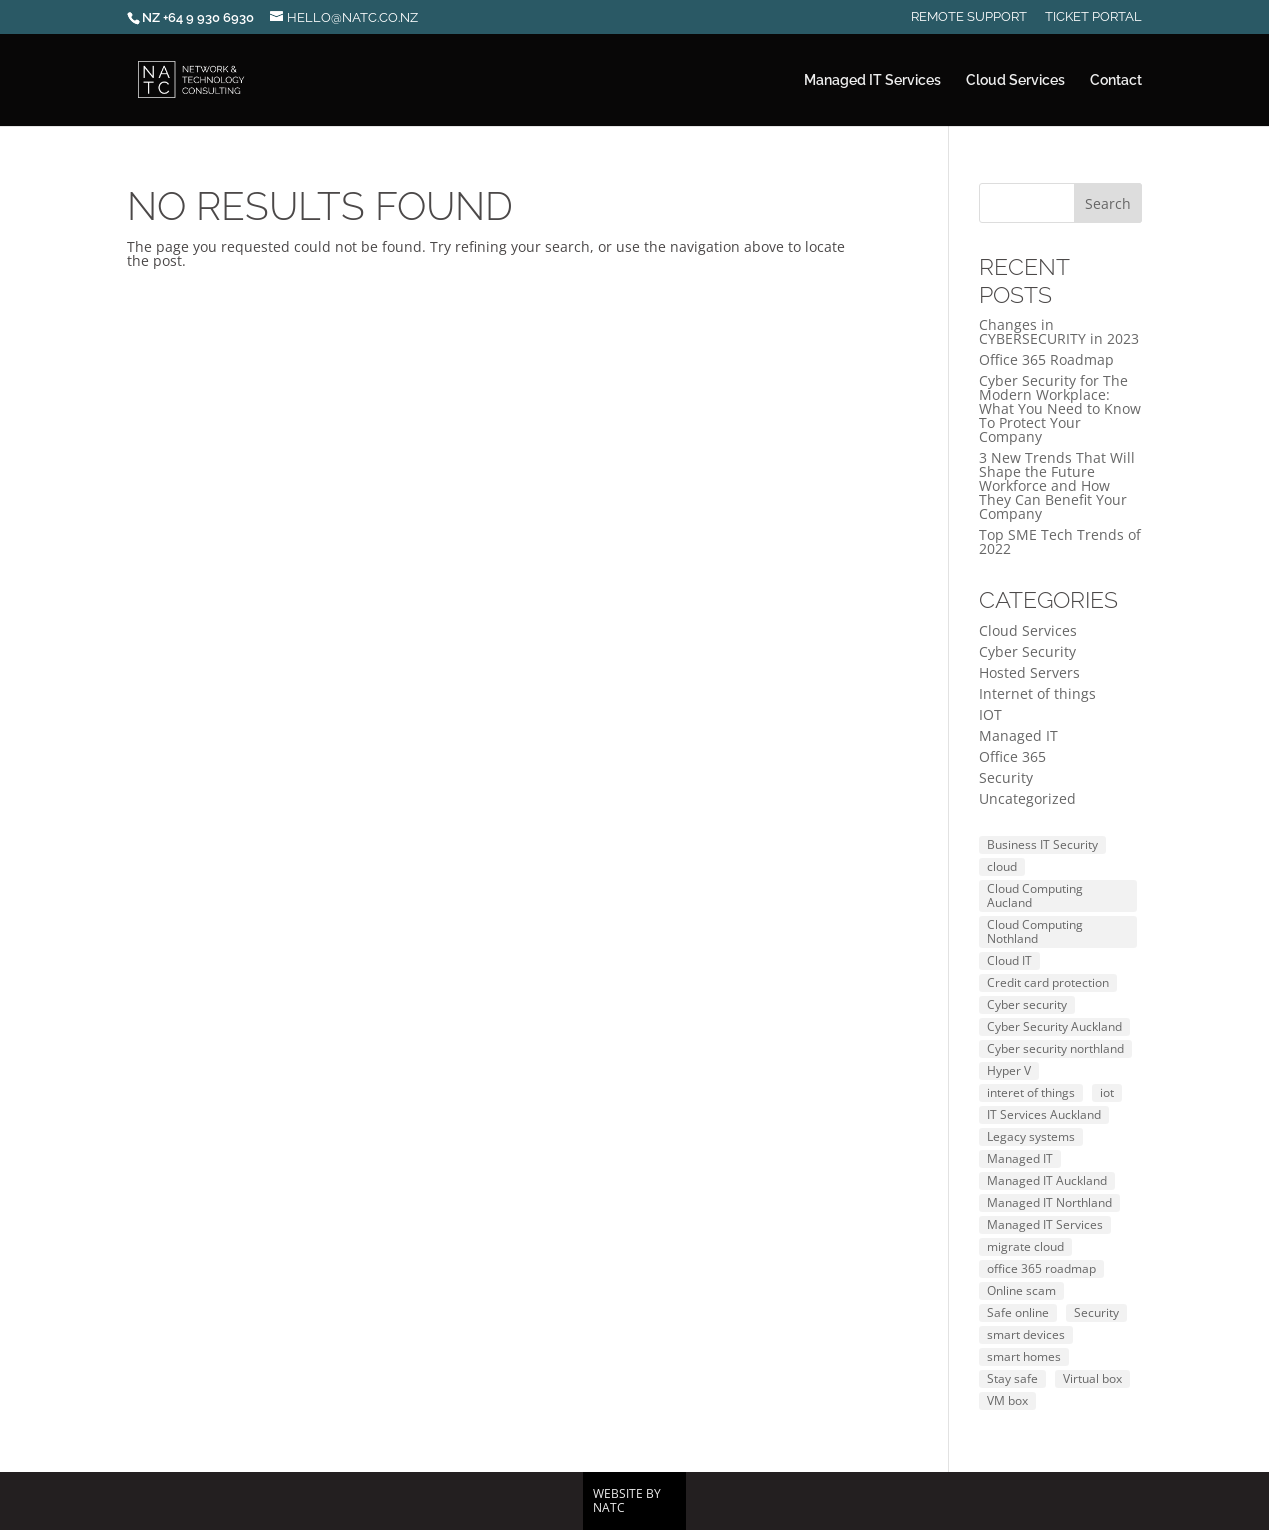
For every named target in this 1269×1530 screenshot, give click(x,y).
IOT (990, 714)
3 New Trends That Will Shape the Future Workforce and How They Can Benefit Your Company (1057, 485)
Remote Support (969, 17)
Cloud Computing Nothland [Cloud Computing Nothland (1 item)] (1035, 931)
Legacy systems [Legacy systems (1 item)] (1031, 1136)
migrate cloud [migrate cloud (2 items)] (1025, 1246)
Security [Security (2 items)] (1096, 1312)
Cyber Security (1027, 651)
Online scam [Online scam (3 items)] (1021, 1290)
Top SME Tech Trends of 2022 (1060, 541)
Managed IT (1018, 735)
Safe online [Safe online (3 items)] (1018, 1312)
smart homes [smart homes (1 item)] (1024, 1356)
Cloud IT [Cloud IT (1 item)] (1009, 960)
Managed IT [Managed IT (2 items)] (1020, 1158)
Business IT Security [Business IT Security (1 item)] (1042, 844)
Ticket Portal (1093, 17)
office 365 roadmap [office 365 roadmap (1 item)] (1041, 1268)
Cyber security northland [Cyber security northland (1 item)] (1055, 1048)
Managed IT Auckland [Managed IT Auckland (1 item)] (1047, 1180)
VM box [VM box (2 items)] (1007, 1400)
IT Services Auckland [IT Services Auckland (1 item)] (1044, 1114)
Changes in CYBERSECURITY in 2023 (1059, 331)
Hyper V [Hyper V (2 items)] (1009, 1070)
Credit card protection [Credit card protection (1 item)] (1048, 982)
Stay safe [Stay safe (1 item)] (1012, 1378)
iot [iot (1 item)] (1107, 1092)
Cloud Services (1015, 80)
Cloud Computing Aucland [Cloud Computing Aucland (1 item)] (1035, 895)
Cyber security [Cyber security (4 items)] (1027, 1004)
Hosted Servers (1029, 672)
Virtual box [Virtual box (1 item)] (1092, 1378)
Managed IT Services (872, 80)
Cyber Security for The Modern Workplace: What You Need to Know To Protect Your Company (1060, 408)
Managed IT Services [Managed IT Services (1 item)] (1045, 1224)
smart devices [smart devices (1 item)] (1026, 1334)
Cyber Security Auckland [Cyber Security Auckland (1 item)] (1054, 1026)
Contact (1116, 80)
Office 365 (1012, 756)
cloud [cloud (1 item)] (1002, 866)
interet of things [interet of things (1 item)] (1031, 1092)
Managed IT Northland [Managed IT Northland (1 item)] (1049, 1202)
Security (1006, 777)
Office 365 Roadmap (1046, 359)
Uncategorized (1027, 798)
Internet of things (1037, 693)
